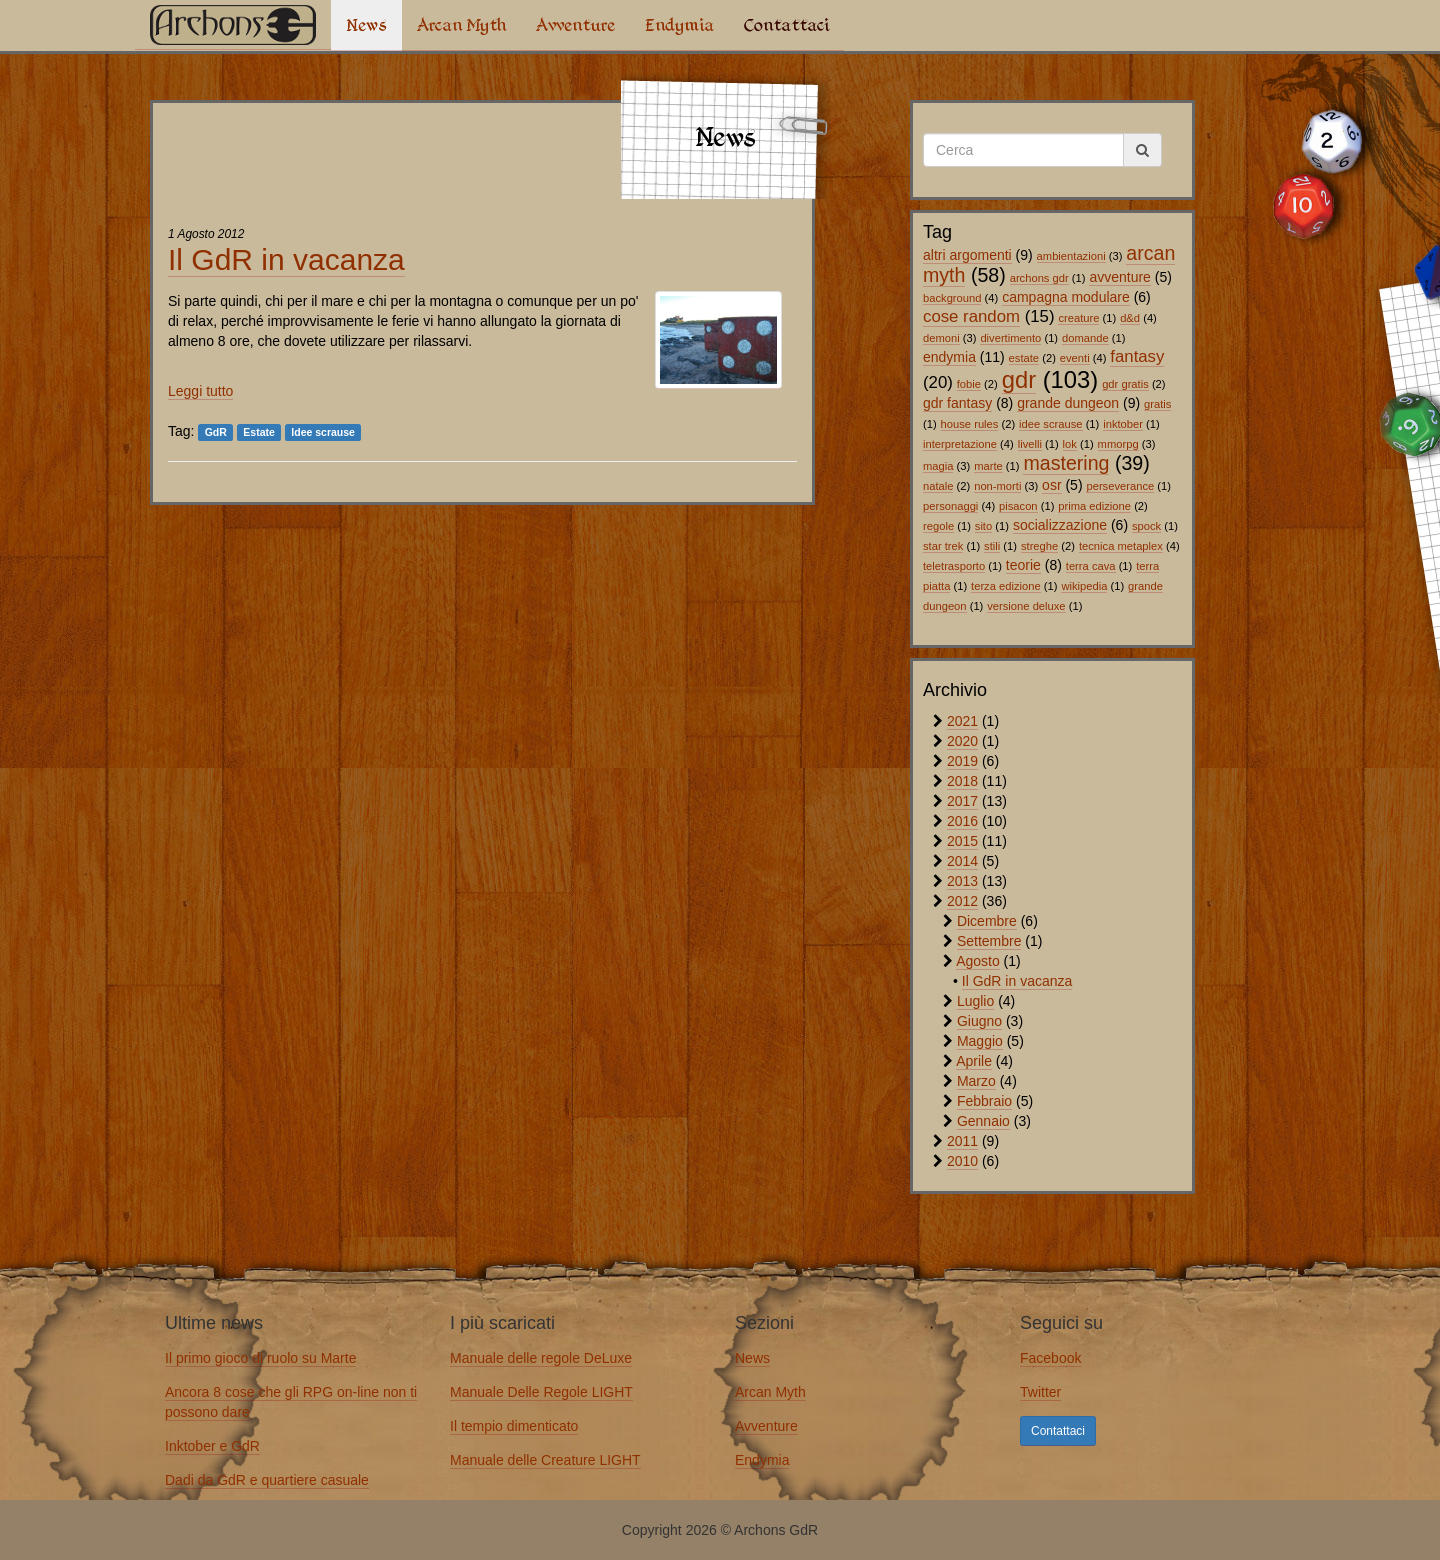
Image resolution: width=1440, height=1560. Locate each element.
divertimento (1010, 338)
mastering (1066, 463)
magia (938, 466)
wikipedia (1084, 586)
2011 (962, 1141)
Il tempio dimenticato (514, 1426)
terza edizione (1006, 586)
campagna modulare (1066, 297)
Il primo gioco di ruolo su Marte (260, 1358)
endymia (949, 357)
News (366, 25)
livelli (1030, 444)
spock (1146, 526)
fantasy (1137, 356)
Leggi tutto (200, 391)
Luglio (975, 1001)
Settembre (989, 941)
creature (1078, 318)
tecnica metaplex (1121, 546)
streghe (1039, 546)
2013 (962, 881)
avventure (1119, 277)
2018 (962, 781)
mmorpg (1118, 444)
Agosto (978, 961)
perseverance (1120, 486)
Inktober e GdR (212, 1446)
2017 (962, 801)
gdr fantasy (957, 403)
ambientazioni (1071, 256)
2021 (962, 721)
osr (1051, 485)
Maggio (980, 1041)
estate (1024, 358)
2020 (962, 741)
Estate (259, 432)
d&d (1130, 318)
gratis (1157, 404)
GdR (216, 432)
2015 (962, 841)
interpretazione (960, 444)
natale (938, 486)
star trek (943, 546)
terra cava (1091, 566)
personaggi (950, 506)
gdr (1019, 379)
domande (1085, 338)
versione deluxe (1026, 606)
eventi (1075, 358)
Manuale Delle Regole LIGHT (541, 1392)
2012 (962, 901)
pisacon (1018, 506)
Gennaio (983, 1121)
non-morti (997, 486)
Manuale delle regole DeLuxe (541, 1358)
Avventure (575, 25)
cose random (971, 316)
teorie (1023, 565)
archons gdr (1039, 278)
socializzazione (1060, 525)
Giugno (979, 1021)
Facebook (1050, 1358)
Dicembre (987, 921)
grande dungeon (1068, 403)
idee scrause (1050, 424)
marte (988, 466)
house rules (970, 424)
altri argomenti (967, 255)
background (952, 298)
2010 (962, 1161)
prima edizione (1094, 506)
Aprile (974, 1061)
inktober (1123, 424)
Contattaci (786, 25)
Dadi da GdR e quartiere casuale (267, 1480)
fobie (969, 384)
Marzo (976, 1081)
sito (983, 526)
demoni (941, 338)
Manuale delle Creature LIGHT (545, 1460)
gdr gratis (1125, 384)
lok (1070, 444)
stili (992, 546)
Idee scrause (323, 432)
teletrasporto (954, 566)
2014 (962, 861)
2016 (962, 821)
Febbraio (984, 1101)
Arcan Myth (461, 25)
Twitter (1040, 1392)
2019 (962, 761)
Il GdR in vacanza (286, 259)
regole (938, 526)
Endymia (679, 25)
